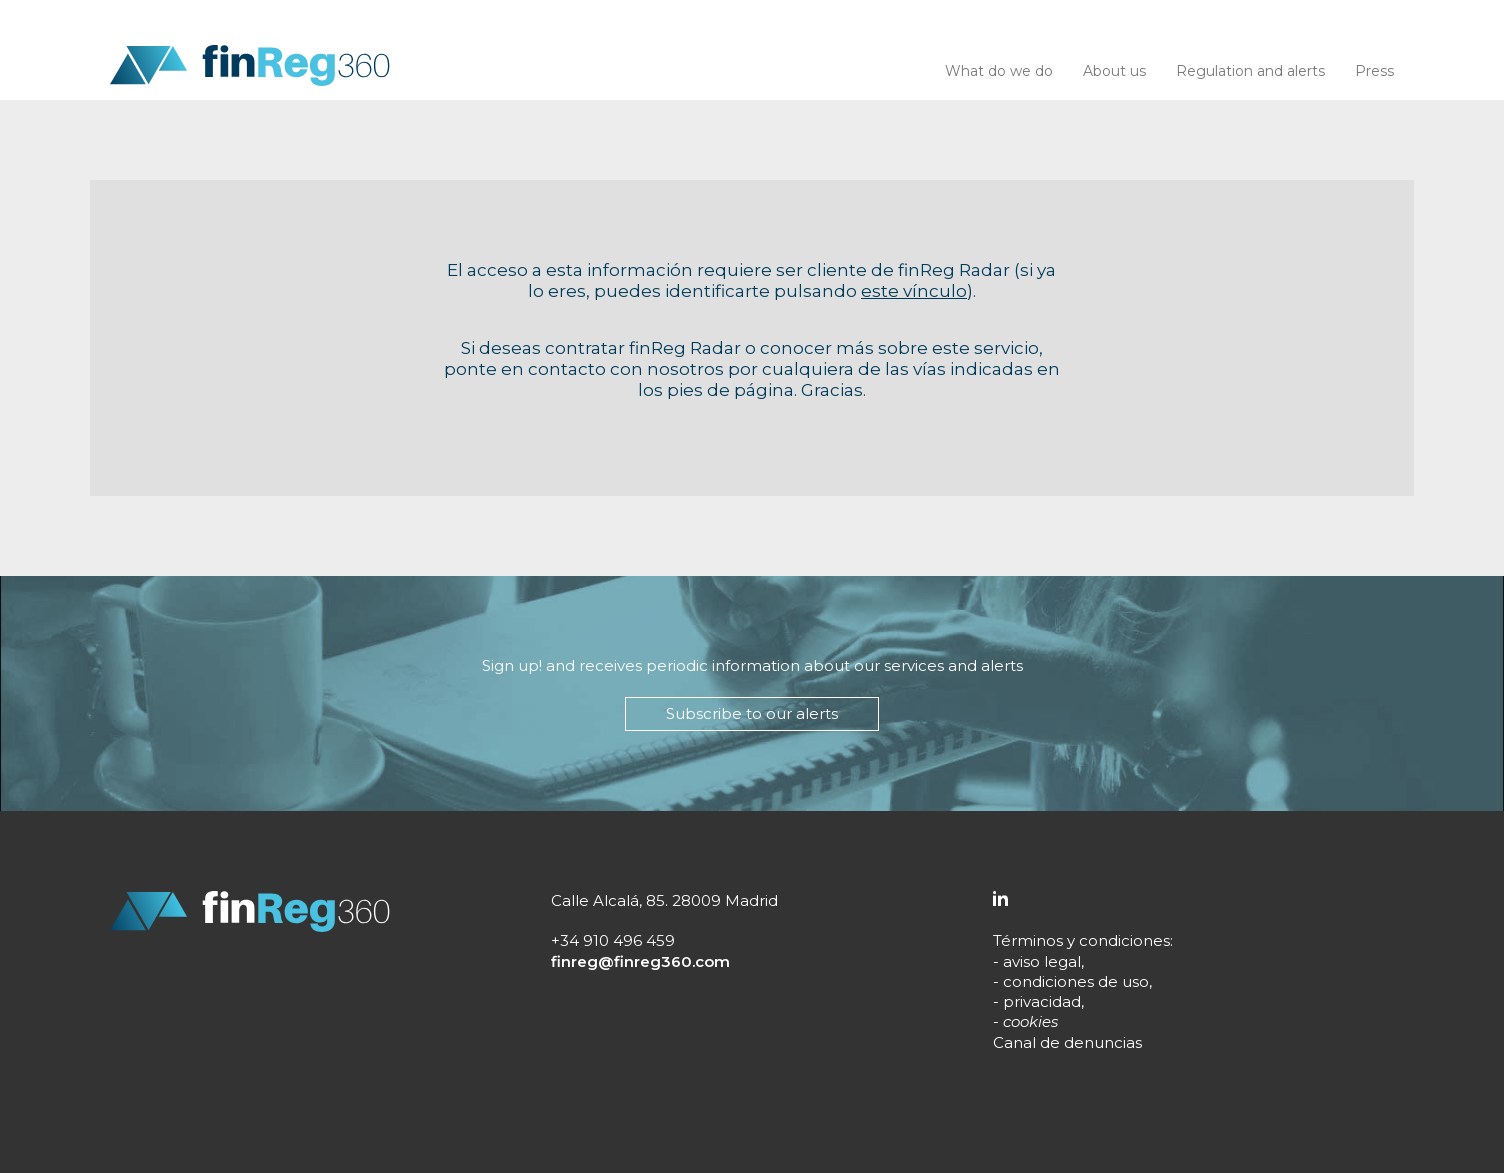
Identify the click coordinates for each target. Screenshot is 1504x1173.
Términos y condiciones (1081, 940)
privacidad (1042, 1001)
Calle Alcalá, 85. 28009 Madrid (664, 900)
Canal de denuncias (1067, 1042)
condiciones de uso (1076, 981)
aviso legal (1042, 961)
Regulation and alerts (1250, 71)
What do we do (999, 71)
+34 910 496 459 (613, 940)
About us (1114, 71)
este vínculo (914, 291)
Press (1374, 71)
